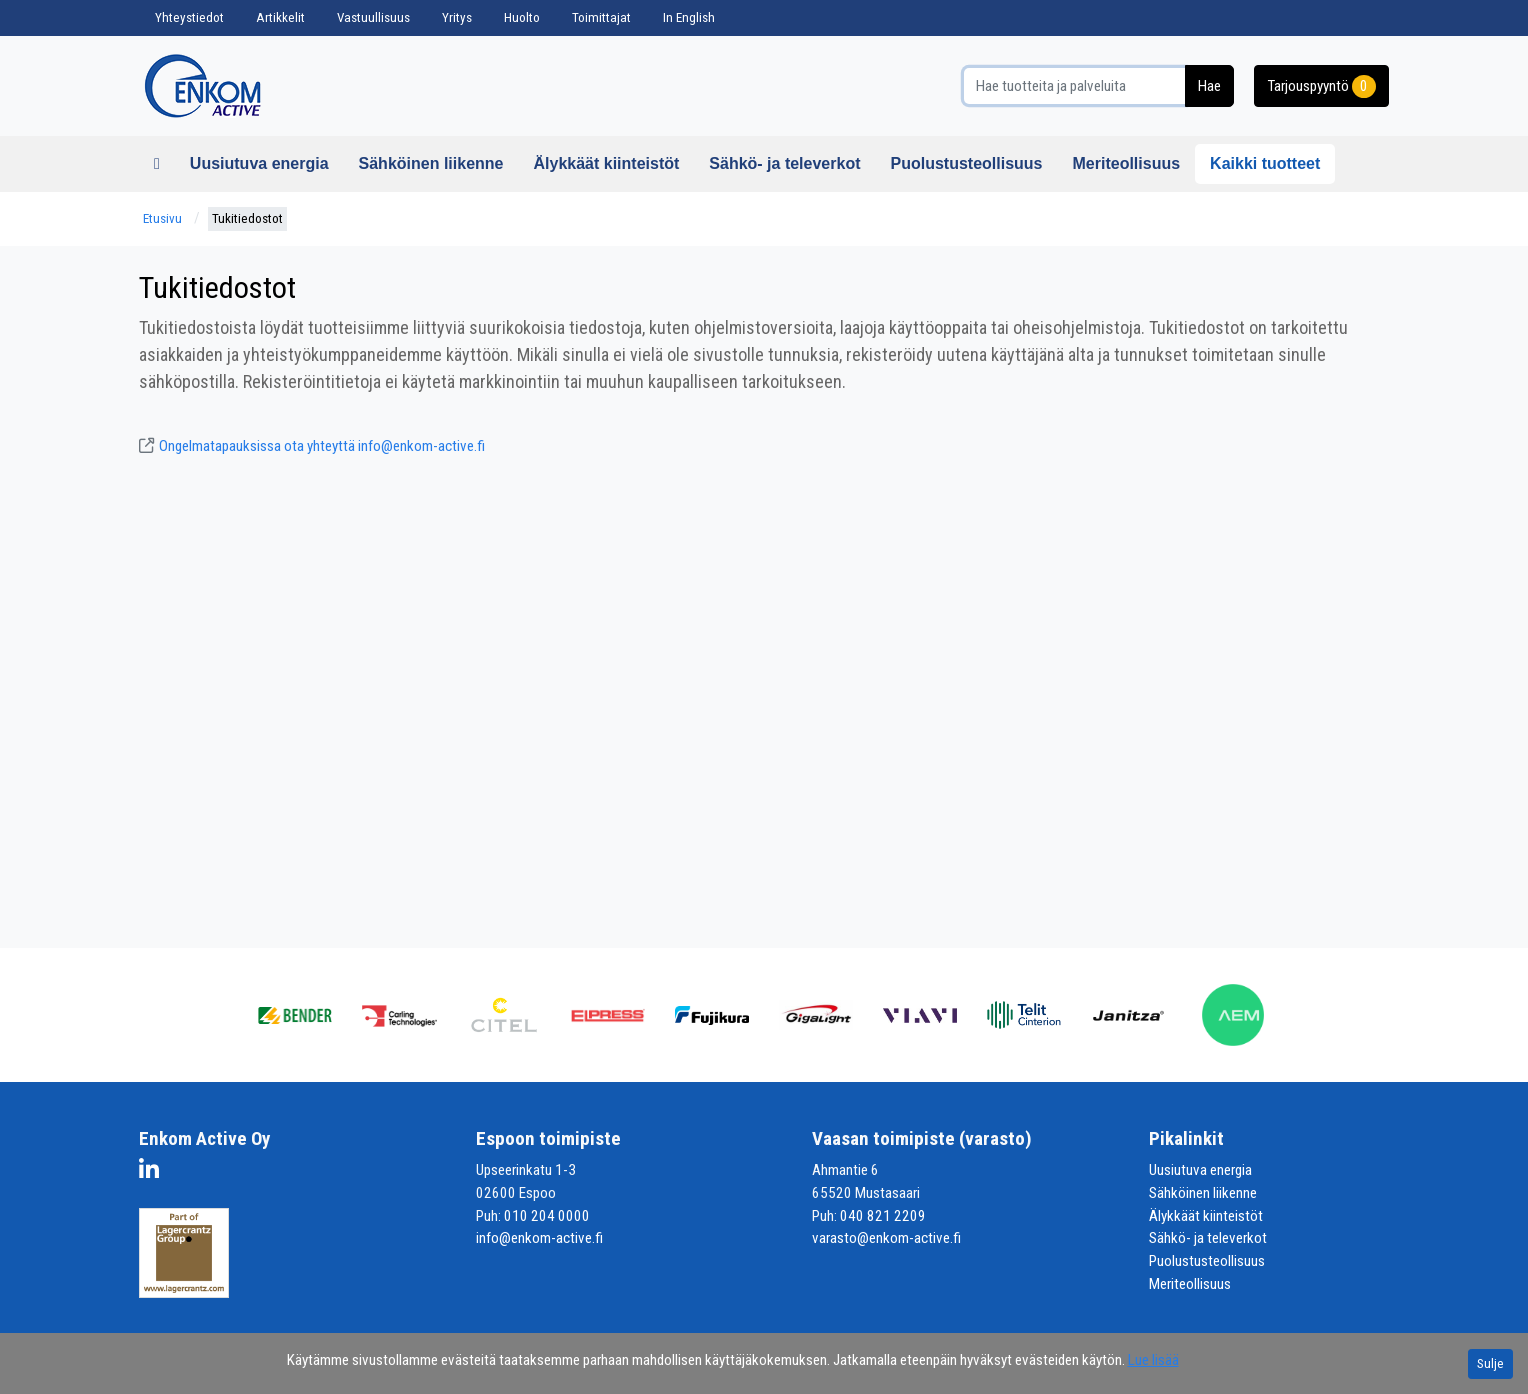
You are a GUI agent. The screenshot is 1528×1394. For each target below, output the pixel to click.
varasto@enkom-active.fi (886, 1238)
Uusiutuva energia (259, 163)
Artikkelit (280, 17)
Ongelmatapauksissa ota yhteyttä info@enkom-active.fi (312, 446)
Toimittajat (601, 17)
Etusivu (162, 218)
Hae (1209, 86)
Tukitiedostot (247, 218)
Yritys (457, 17)
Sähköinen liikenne (431, 163)
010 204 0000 (547, 1216)
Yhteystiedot (189, 17)
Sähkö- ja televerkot (784, 163)
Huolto (522, 17)
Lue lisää (1153, 1360)
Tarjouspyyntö (1321, 86)
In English (689, 17)
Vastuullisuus (373, 17)
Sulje (1490, 1363)
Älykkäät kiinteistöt (606, 163)
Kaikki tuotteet (1265, 163)
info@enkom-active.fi (539, 1238)
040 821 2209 (883, 1216)
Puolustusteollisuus (966, 163)
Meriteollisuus (1127, 163)
